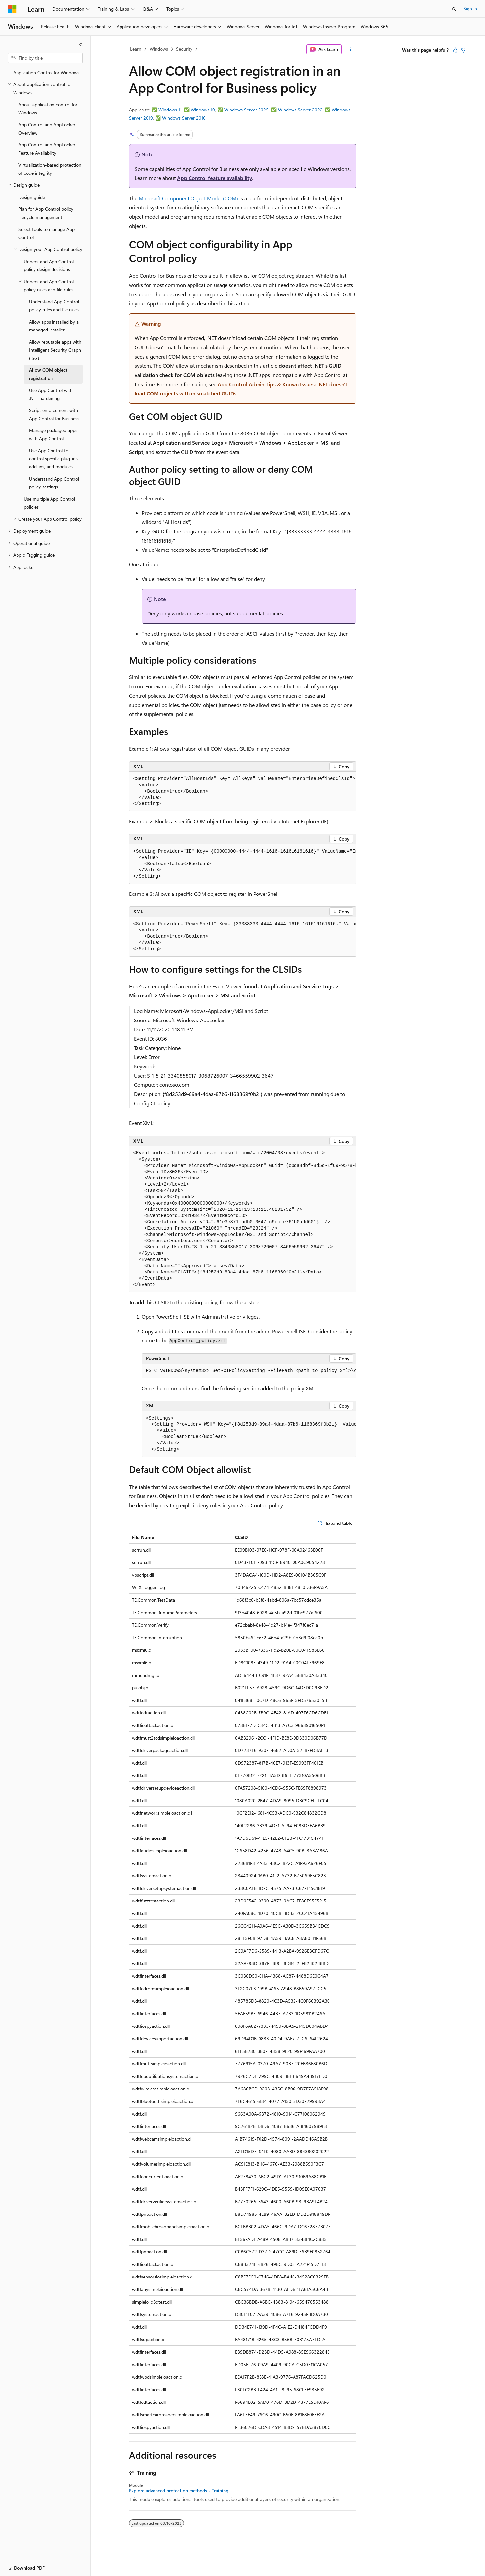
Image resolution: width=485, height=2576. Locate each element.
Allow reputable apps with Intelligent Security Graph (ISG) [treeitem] (55, 350)
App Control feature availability (214, 177)
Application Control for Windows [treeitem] (46, 72)
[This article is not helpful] (463, 50)
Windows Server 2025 (246, 110)
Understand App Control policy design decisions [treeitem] (49, 265)
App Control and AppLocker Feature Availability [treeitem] (46, 148)
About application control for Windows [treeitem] (47, 108)
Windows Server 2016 (184, 118)
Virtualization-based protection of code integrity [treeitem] (49, 169)
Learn (135, 49)
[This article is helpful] (455, 50)
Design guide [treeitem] (31, 197)
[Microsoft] (12, 9)
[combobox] (45, 58)
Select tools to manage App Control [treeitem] (46, 233)
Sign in (470, 8)
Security (184, 49)
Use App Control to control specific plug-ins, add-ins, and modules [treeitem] (54, 458)
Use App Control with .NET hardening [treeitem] (51, 394)
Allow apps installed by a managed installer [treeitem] (54, 326)
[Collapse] (81, 44)
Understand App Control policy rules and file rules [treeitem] (54, 305)
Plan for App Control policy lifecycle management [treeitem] (45, 213)
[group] (242, 864)
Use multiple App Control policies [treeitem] (49, 503)
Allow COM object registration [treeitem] (48, 374)
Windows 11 (170, 110)
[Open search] (454, 9)
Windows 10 (203, 110)
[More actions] (350, 49)
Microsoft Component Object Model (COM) (188, 198)
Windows (159, 49)
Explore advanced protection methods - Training (178, 2491)
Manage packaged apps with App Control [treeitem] (53, 434)
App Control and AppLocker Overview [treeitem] (46, 128)
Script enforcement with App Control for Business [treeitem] (54, 414)
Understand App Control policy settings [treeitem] (54, 483)
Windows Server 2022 (300, 110)
